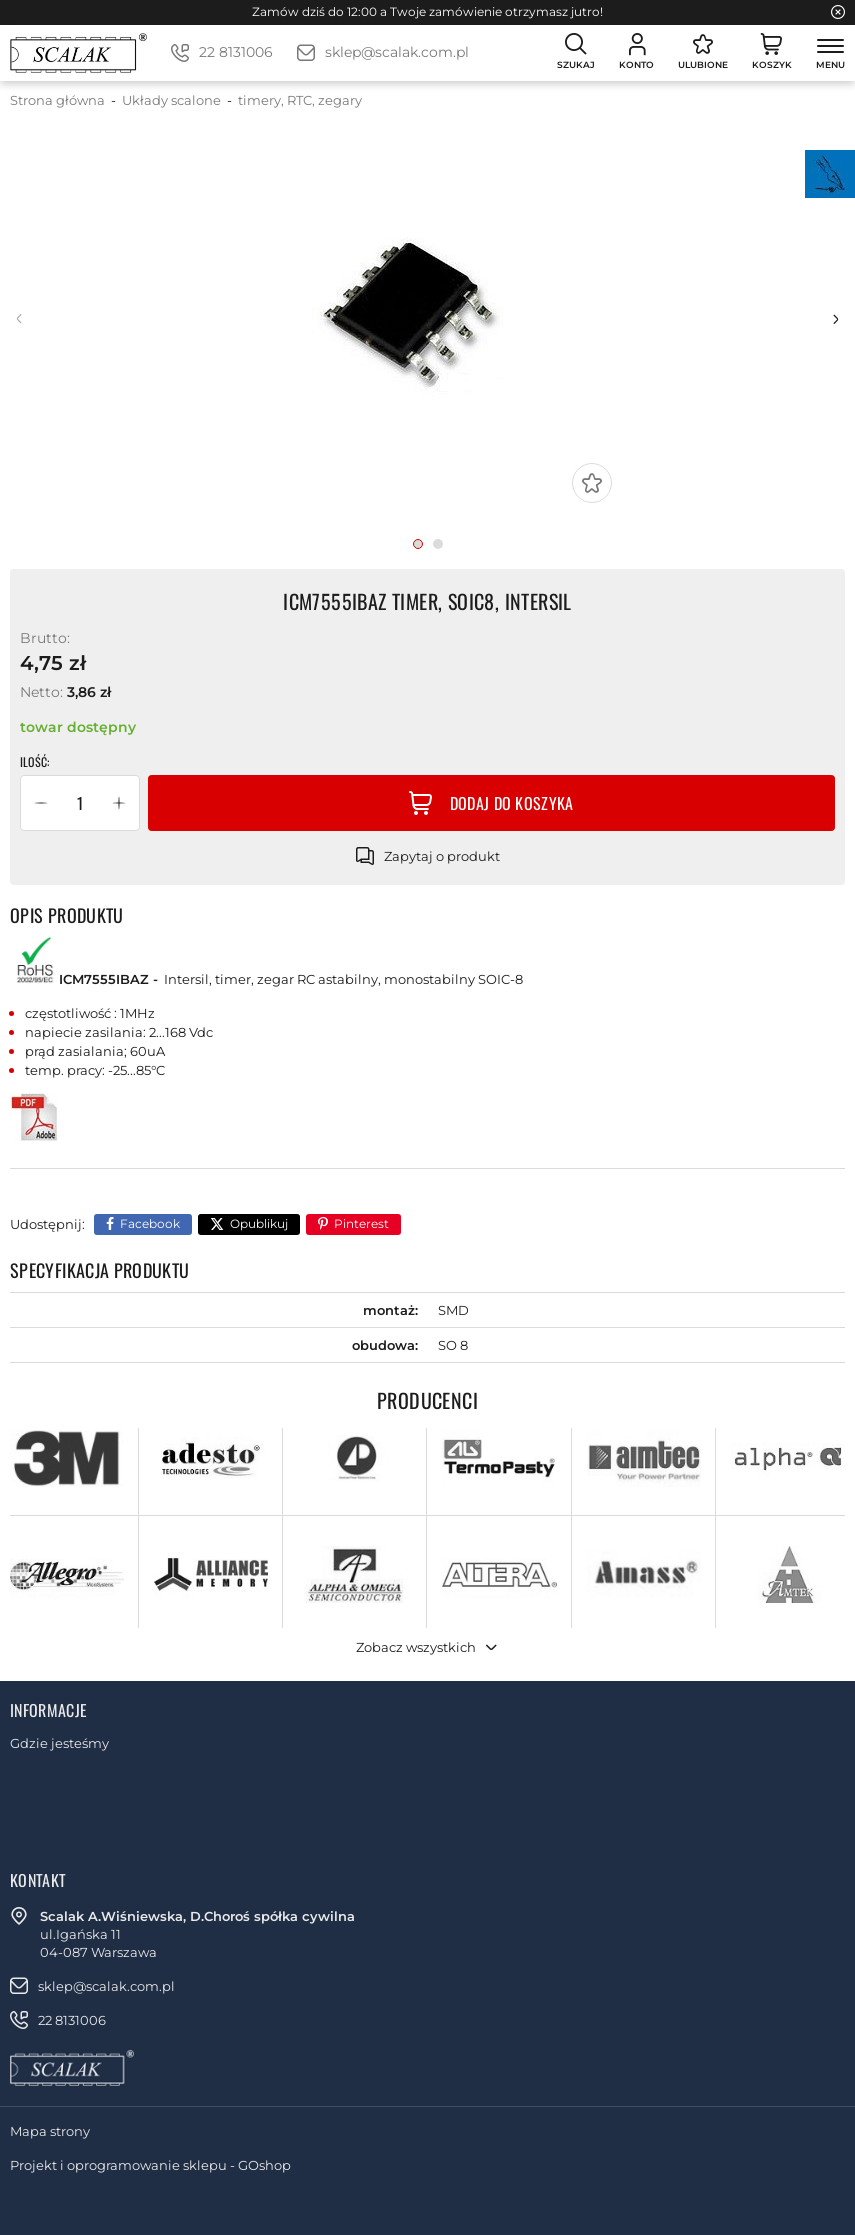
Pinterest (361, 1223)
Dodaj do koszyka (512, 803)
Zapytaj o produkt (442, 856)
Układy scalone (171, 100)
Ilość (33, 762)
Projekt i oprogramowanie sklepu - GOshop (150, 2165)
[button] (41, 803)
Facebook (150, 1223)
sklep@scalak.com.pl (397, 52)
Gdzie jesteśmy (59, 1743)
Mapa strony (50, 2131)
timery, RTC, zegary (300, 100)
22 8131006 (236, 52)
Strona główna (57, 100)
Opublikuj (259, 1223)
